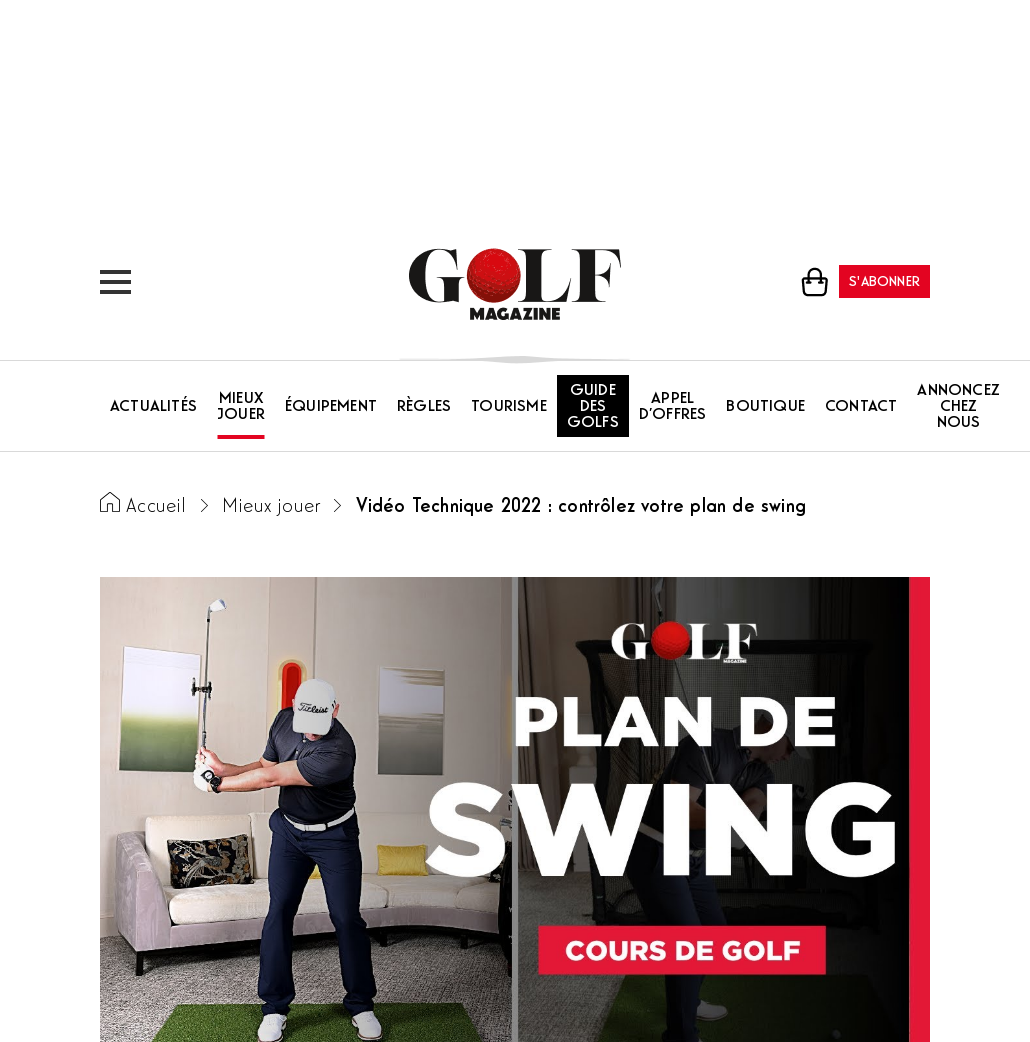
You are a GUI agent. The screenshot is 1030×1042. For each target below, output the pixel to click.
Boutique (765, 407)
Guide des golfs (593, 407)
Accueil (156, 507)
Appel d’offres (673, 407)
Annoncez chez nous (958, 407)
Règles (424, 407)
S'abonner (884, 282)
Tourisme (509, 407)
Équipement (331, 407)
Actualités (153, 407)
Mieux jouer (241, 407)
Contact (861, 407)
